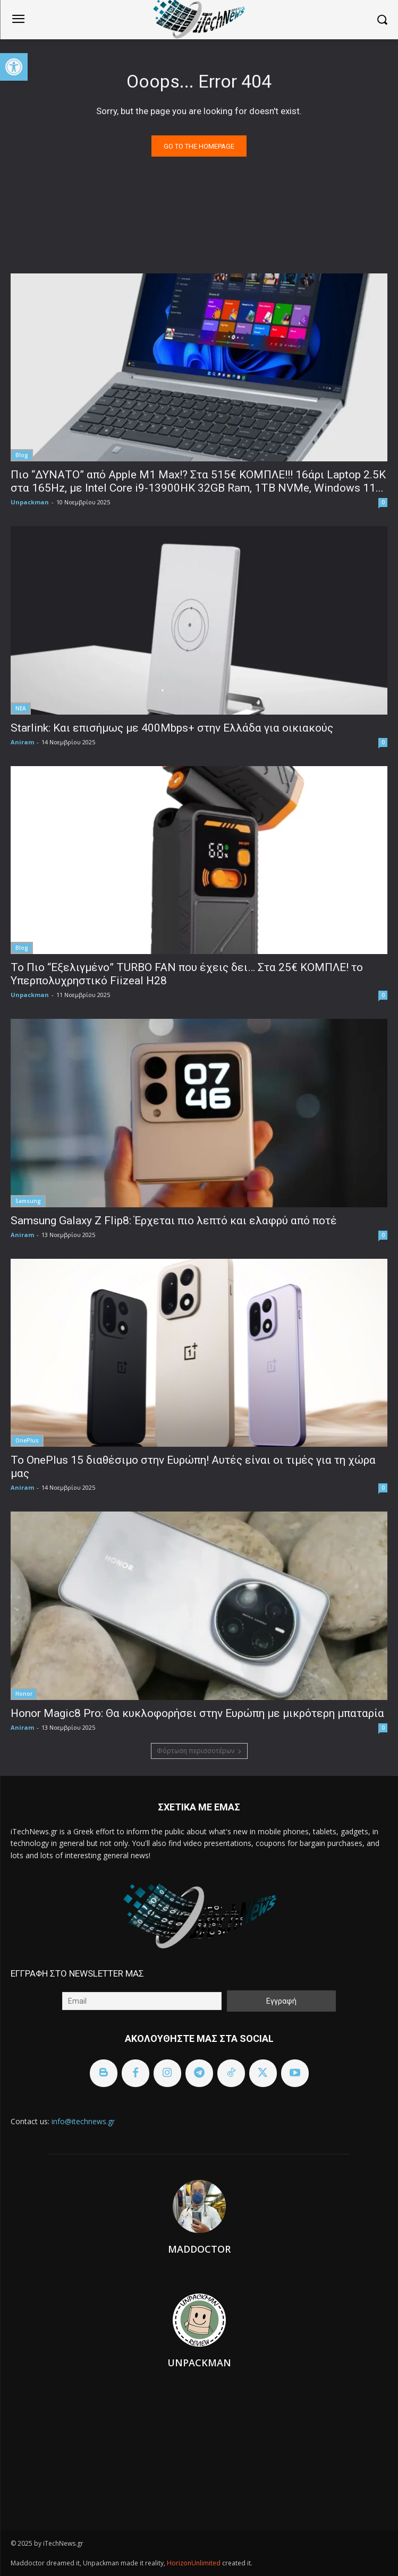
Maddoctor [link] (199, 2249)
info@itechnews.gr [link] (83, 2121)
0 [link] (383, 502)
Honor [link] (23, 1693)
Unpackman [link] (30, 502)
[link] (14, 67)
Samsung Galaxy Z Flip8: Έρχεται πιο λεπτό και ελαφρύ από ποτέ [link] (174, 1220)
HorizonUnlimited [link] (194, 2563)
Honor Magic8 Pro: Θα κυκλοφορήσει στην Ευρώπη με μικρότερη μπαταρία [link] (197, 1713)
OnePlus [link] (27, 1440)
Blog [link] (21, 455)
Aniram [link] (22, 742)
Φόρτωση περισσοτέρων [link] (199, 1750)
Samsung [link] (28, 1201)
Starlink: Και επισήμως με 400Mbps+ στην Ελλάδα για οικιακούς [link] (172, 728)
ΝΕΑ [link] (20, 708)
